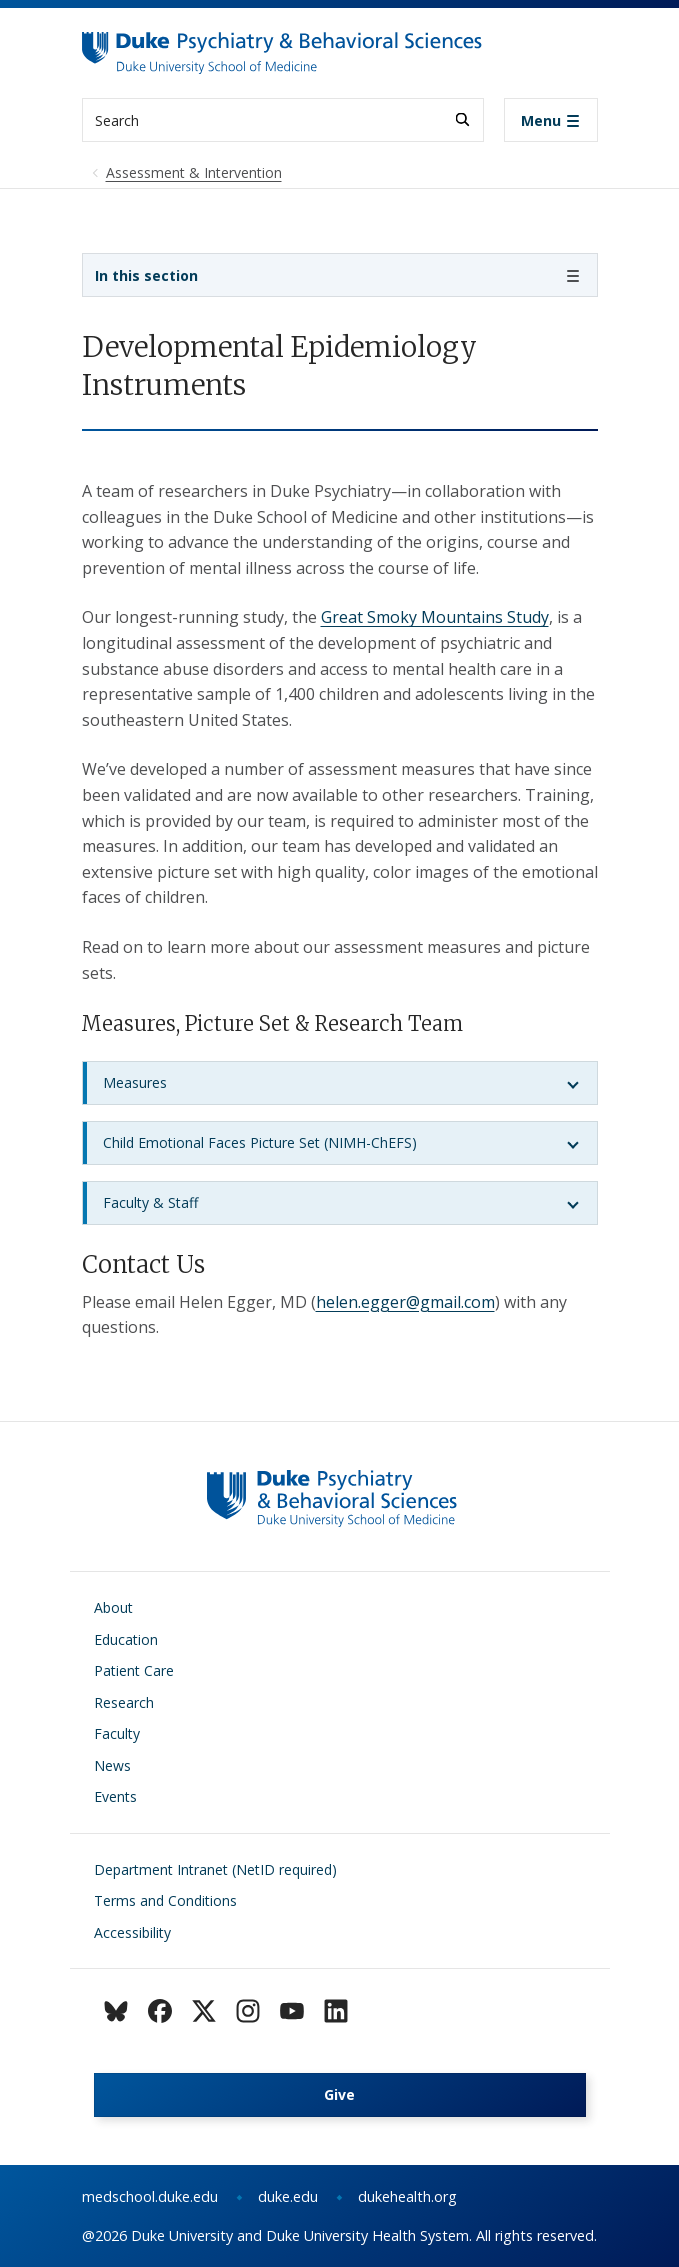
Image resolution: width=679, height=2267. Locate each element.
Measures (135, 1082)
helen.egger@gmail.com (405, 1302)
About (113, 1607)
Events (115, 1796)
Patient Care (134, 1670)
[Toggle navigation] (551, 120)
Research (124, 1702)
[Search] (462, 119)
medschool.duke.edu (150, 2196)
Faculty (117, 1733)
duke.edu (288, 2196)
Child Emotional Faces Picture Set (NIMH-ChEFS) (260, 1142)
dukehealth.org (407, 2196)
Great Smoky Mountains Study (435, 617)
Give (339, 2094)
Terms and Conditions (165, 1900)
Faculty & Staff (150, 1202)
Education (126, 1639)
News (112, 1765)
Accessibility (132, 1932)
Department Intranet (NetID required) (215, 1869)
